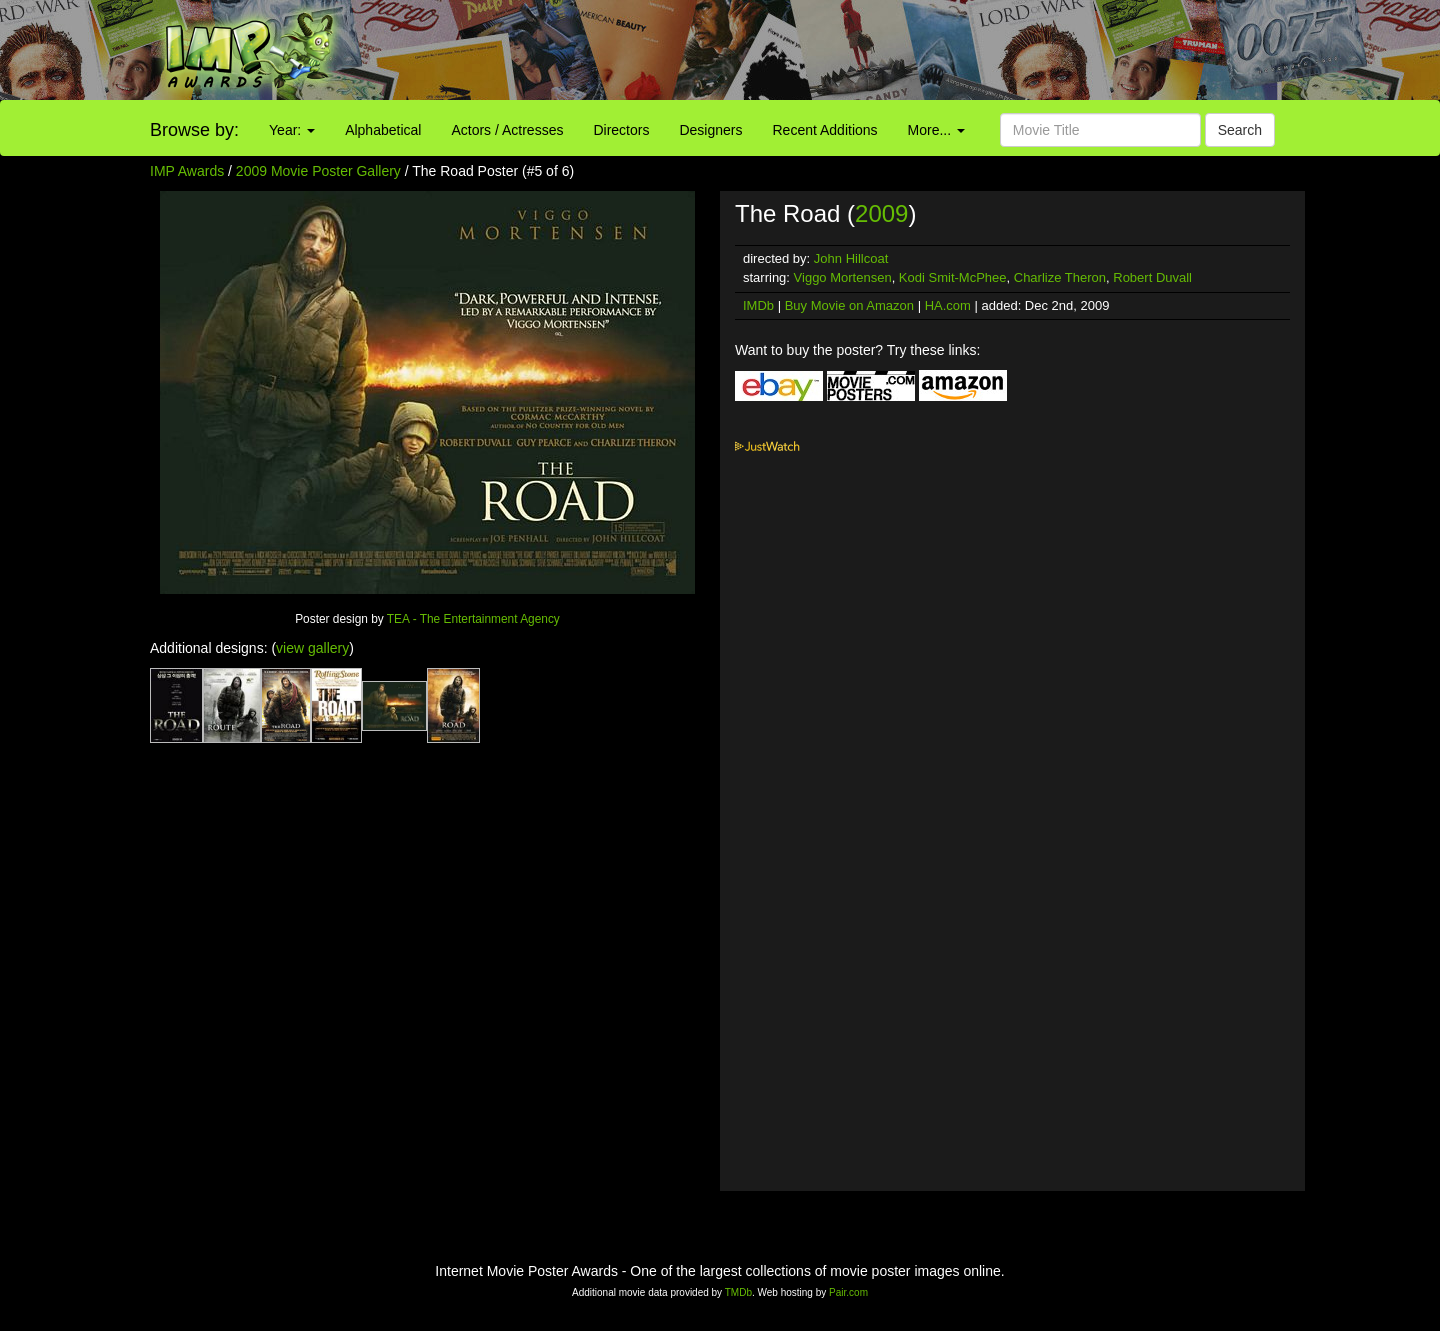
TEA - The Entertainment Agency (473, 619)
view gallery (312, 648)
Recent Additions (825, 130)
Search (1240, 130)
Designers (710, 130)
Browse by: (194, 130)
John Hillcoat (851, 258)
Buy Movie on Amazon (849, 305)
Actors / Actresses (507, 130)
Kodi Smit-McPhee (953, 277)
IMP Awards (187, 171)
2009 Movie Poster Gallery (318, 171)
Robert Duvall (1152, 277)
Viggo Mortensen (843, 277)
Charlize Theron (1060, 277)
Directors (621, 130)
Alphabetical (383, 130)
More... (936, 130)
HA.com (948, 305)
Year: (292, 130)
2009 (881, 213)
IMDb (758, 305)
